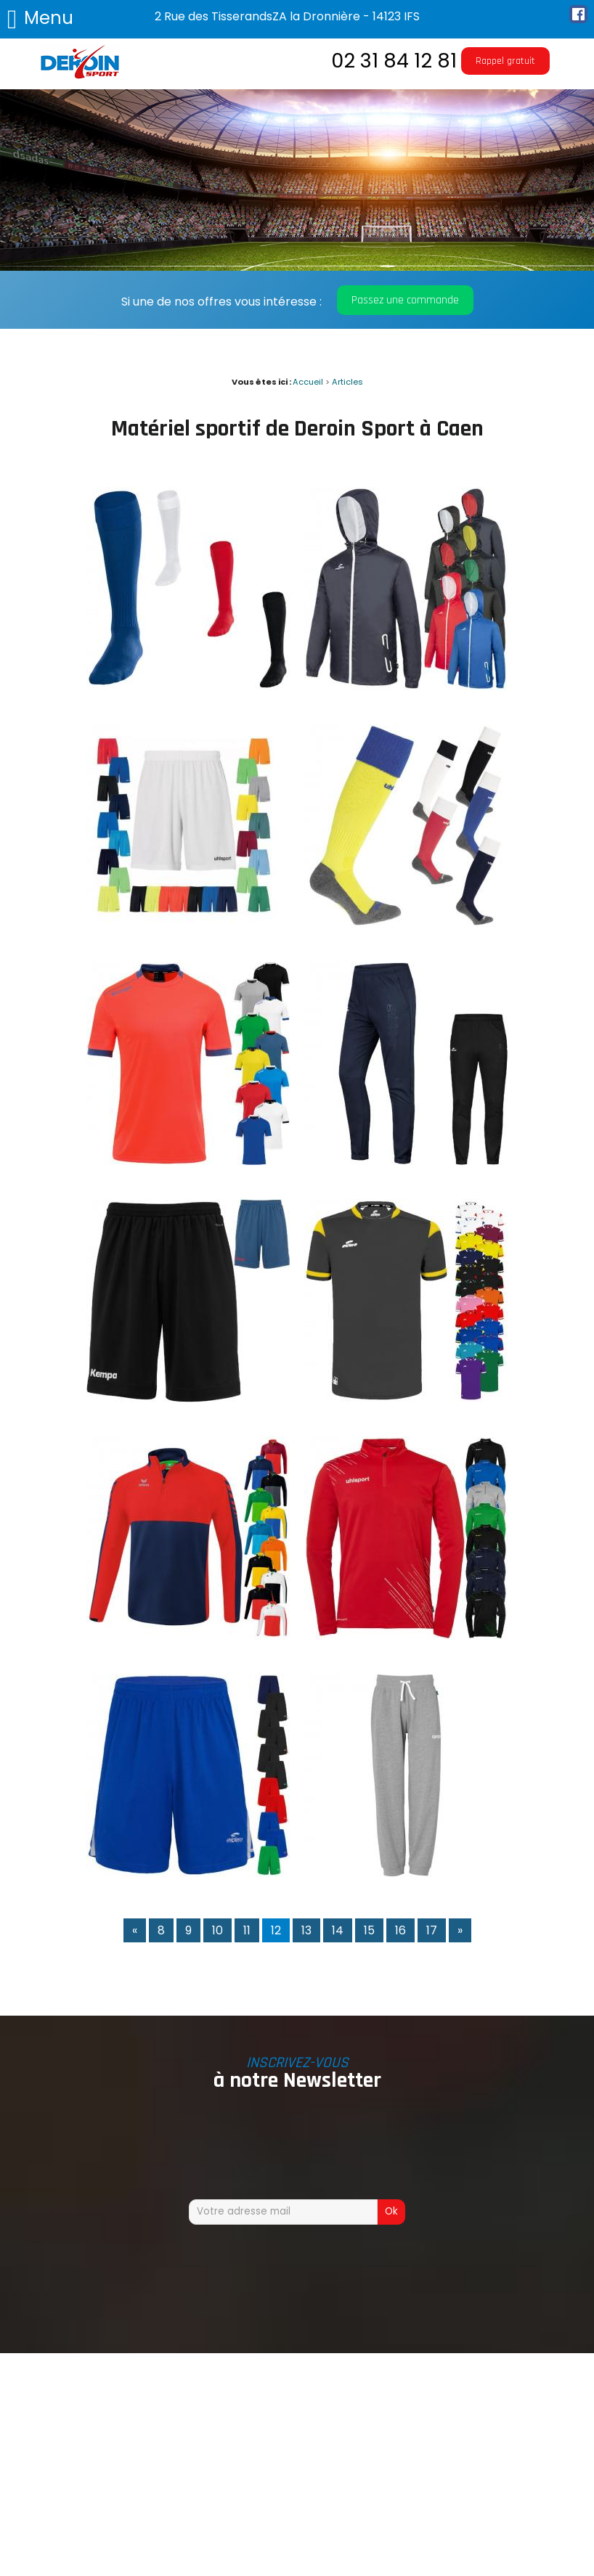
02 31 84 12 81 (394, 60)
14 (337, 1930)
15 (369, 1930)
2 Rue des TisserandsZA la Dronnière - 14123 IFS (287, 16)
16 (400, 1930)
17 (431, 1930)
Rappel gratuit (505, 61)
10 (217, 1930)
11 (247, 1930)
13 (306, 1930)
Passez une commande (405, 300)
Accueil (308, 382)
